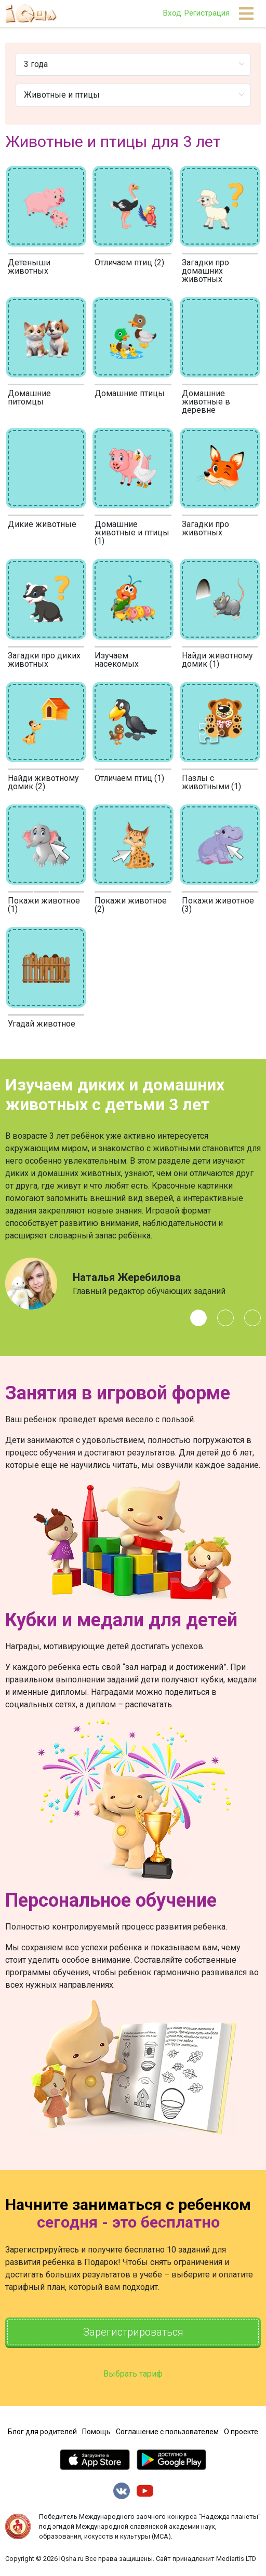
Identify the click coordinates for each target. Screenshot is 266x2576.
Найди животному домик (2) (43, 782)
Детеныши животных (29, 267)
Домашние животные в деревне (206, 401)
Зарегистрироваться (133, 2332)
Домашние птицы (130, 393)
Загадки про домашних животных (205, 271)
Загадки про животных (205, 528)
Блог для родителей (42, 2431)
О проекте (241, 2431)
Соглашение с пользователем (167, 2431)
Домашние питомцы (29, 397)
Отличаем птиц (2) (129, 262)
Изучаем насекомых (117, 660)
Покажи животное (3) (218, 905)
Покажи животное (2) (131, 905)
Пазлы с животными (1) (211, 782)
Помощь (96, 2431)
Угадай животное (41, 1024)
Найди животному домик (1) (217, 660)
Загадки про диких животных (44, 660)
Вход (172, 13)
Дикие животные (42, 524)
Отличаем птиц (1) (129, 778)
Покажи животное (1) (44, 905)
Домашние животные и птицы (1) (132, 532)
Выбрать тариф (133, 2374)
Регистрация (207, 13)
